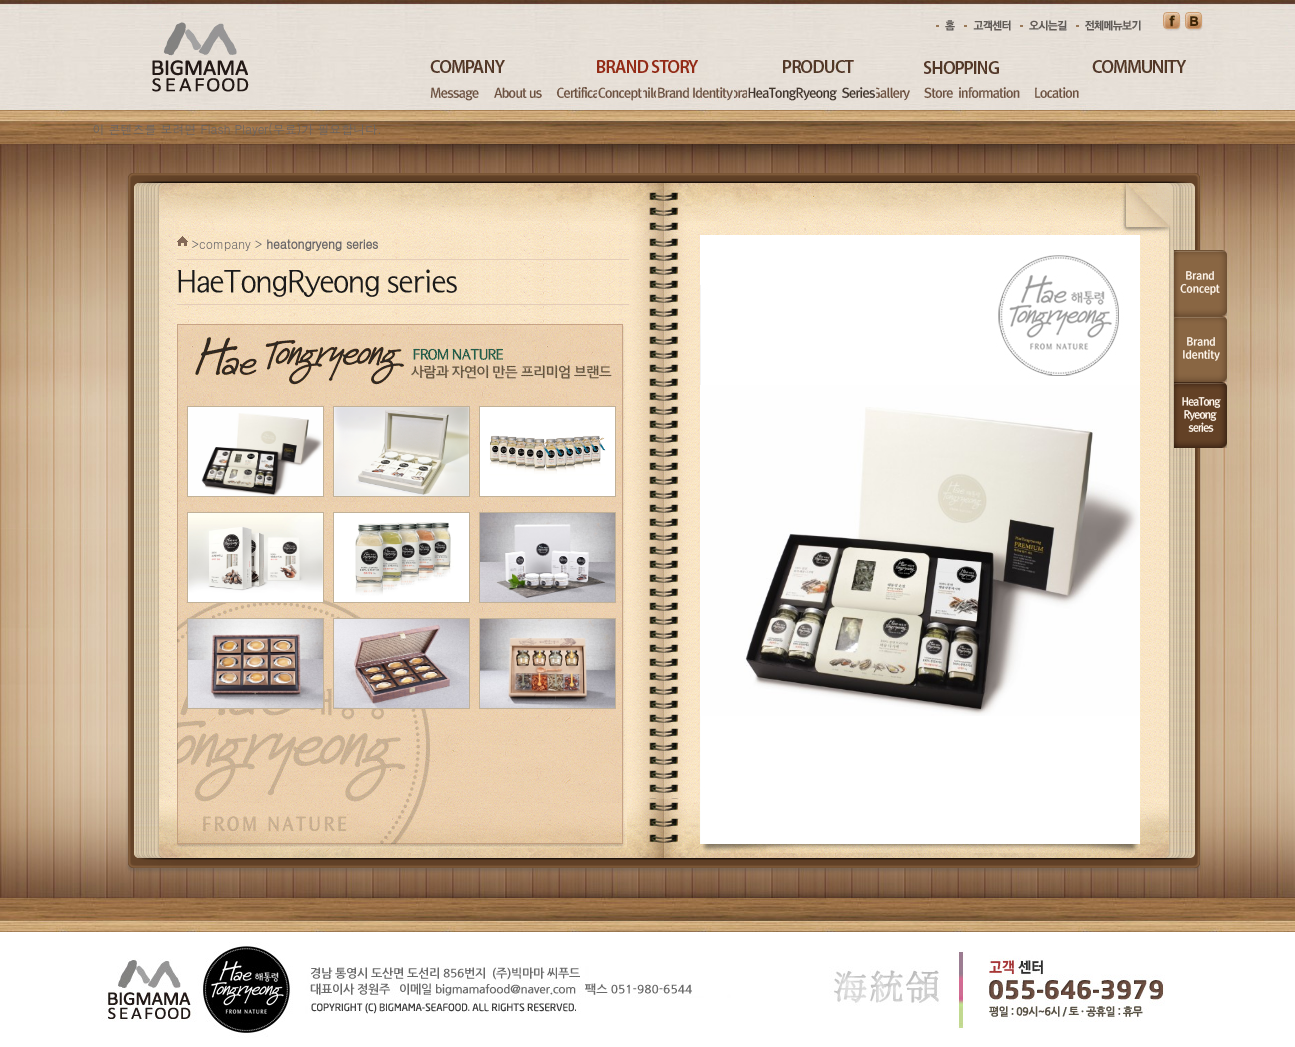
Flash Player (235, 128)
